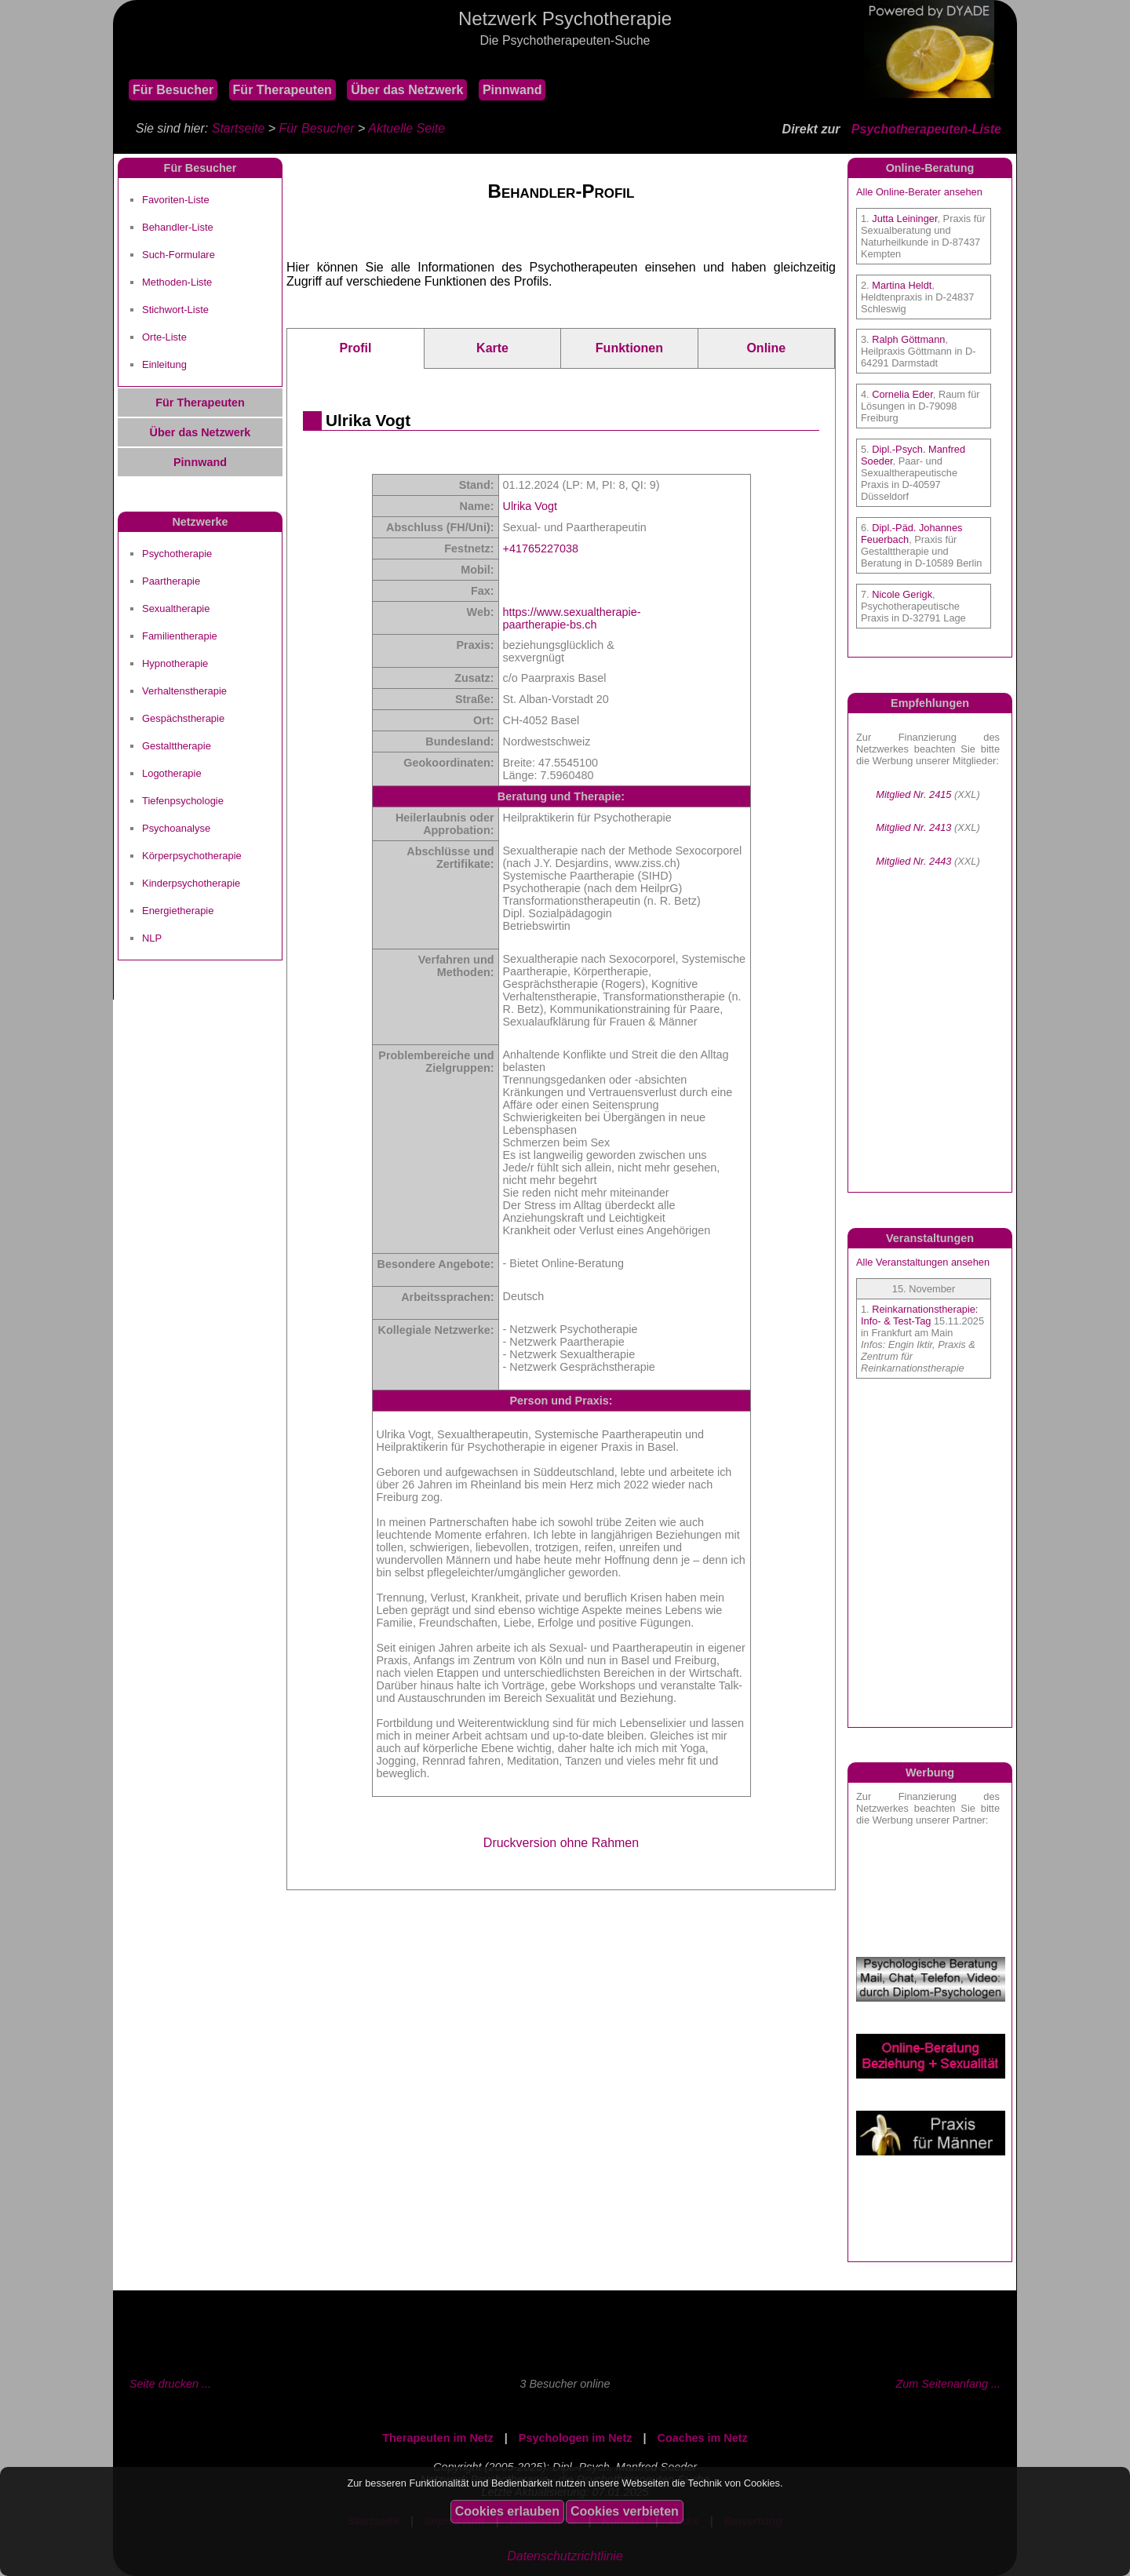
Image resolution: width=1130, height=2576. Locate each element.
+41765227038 (540, 548)
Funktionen (629, 348)
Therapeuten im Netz (438, 2438)
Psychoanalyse (176, 828)
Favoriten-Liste (176, 200)
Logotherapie (172, 773)
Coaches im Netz (703, 2438)
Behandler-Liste (177, 227)
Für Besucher (173, 90)
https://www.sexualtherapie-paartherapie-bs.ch (572, 618)
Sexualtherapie (176, 608)
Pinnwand (512, 90)
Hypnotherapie (175, 663)
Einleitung (164, 364)
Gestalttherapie (176, 746)
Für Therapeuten (282, 90)
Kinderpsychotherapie (191, 883)
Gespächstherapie (183, 718)
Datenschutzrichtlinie (565, 2556)
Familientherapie (179, 636)
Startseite (238, 128)
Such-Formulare (178, 255)
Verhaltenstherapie (184, 691)
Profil (355, 348)
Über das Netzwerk (407, 90)
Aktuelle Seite (406, 128)
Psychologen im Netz (575, 2438)
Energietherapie (177, 910)
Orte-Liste (164, 337)
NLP (152, 938)
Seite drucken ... (170, 2383)
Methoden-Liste (177, 282)
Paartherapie (171, 581)
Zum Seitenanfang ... (948, 2383)
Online (766, 348)
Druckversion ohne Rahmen (561, 1842)
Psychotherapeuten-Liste (926, 129)
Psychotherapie (177, 553)
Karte (492, 348)
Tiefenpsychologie (183, 801)
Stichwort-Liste (175, 309)
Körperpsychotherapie (192, 856)
